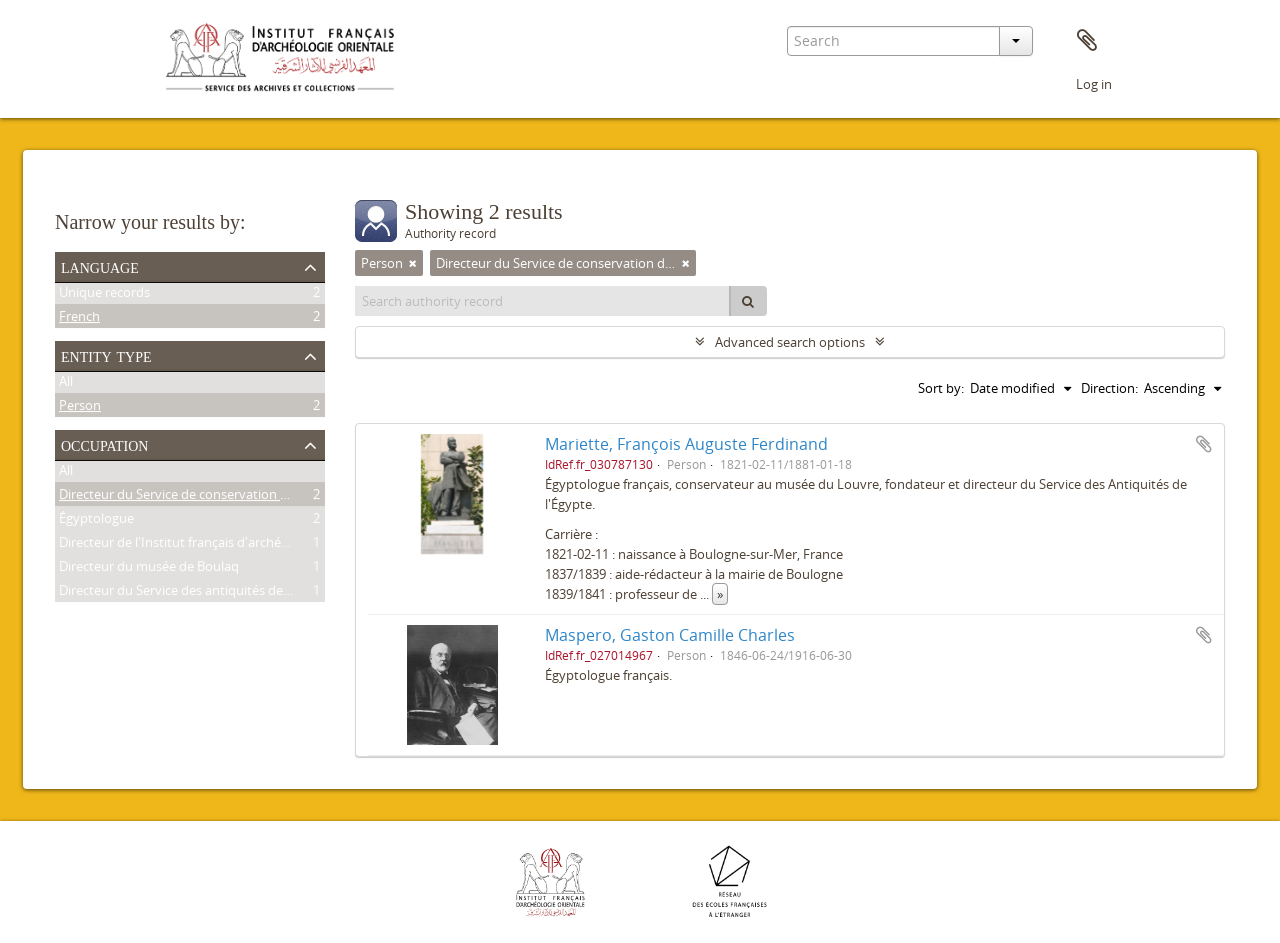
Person (80, 408)
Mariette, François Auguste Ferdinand (686, 444)
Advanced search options (790, 342)
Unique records (104, 295)
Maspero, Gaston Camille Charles (670, 635)
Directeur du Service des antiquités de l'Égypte (196, 593)
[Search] (748, 301)
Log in (1094, 84)
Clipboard (1087, 41)
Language (100, 266)
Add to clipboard (1204, 444)
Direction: (1109, 388)
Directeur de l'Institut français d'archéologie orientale (216, 545)
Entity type (106, 355)
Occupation (104, 444)
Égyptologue (96, 521)
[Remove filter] (413, 263)
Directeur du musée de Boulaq (149, 569)
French (79, 319)
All (66, 384)
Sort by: (941, 388)
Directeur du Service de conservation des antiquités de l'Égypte (245, 497)
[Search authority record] (543, 301)
